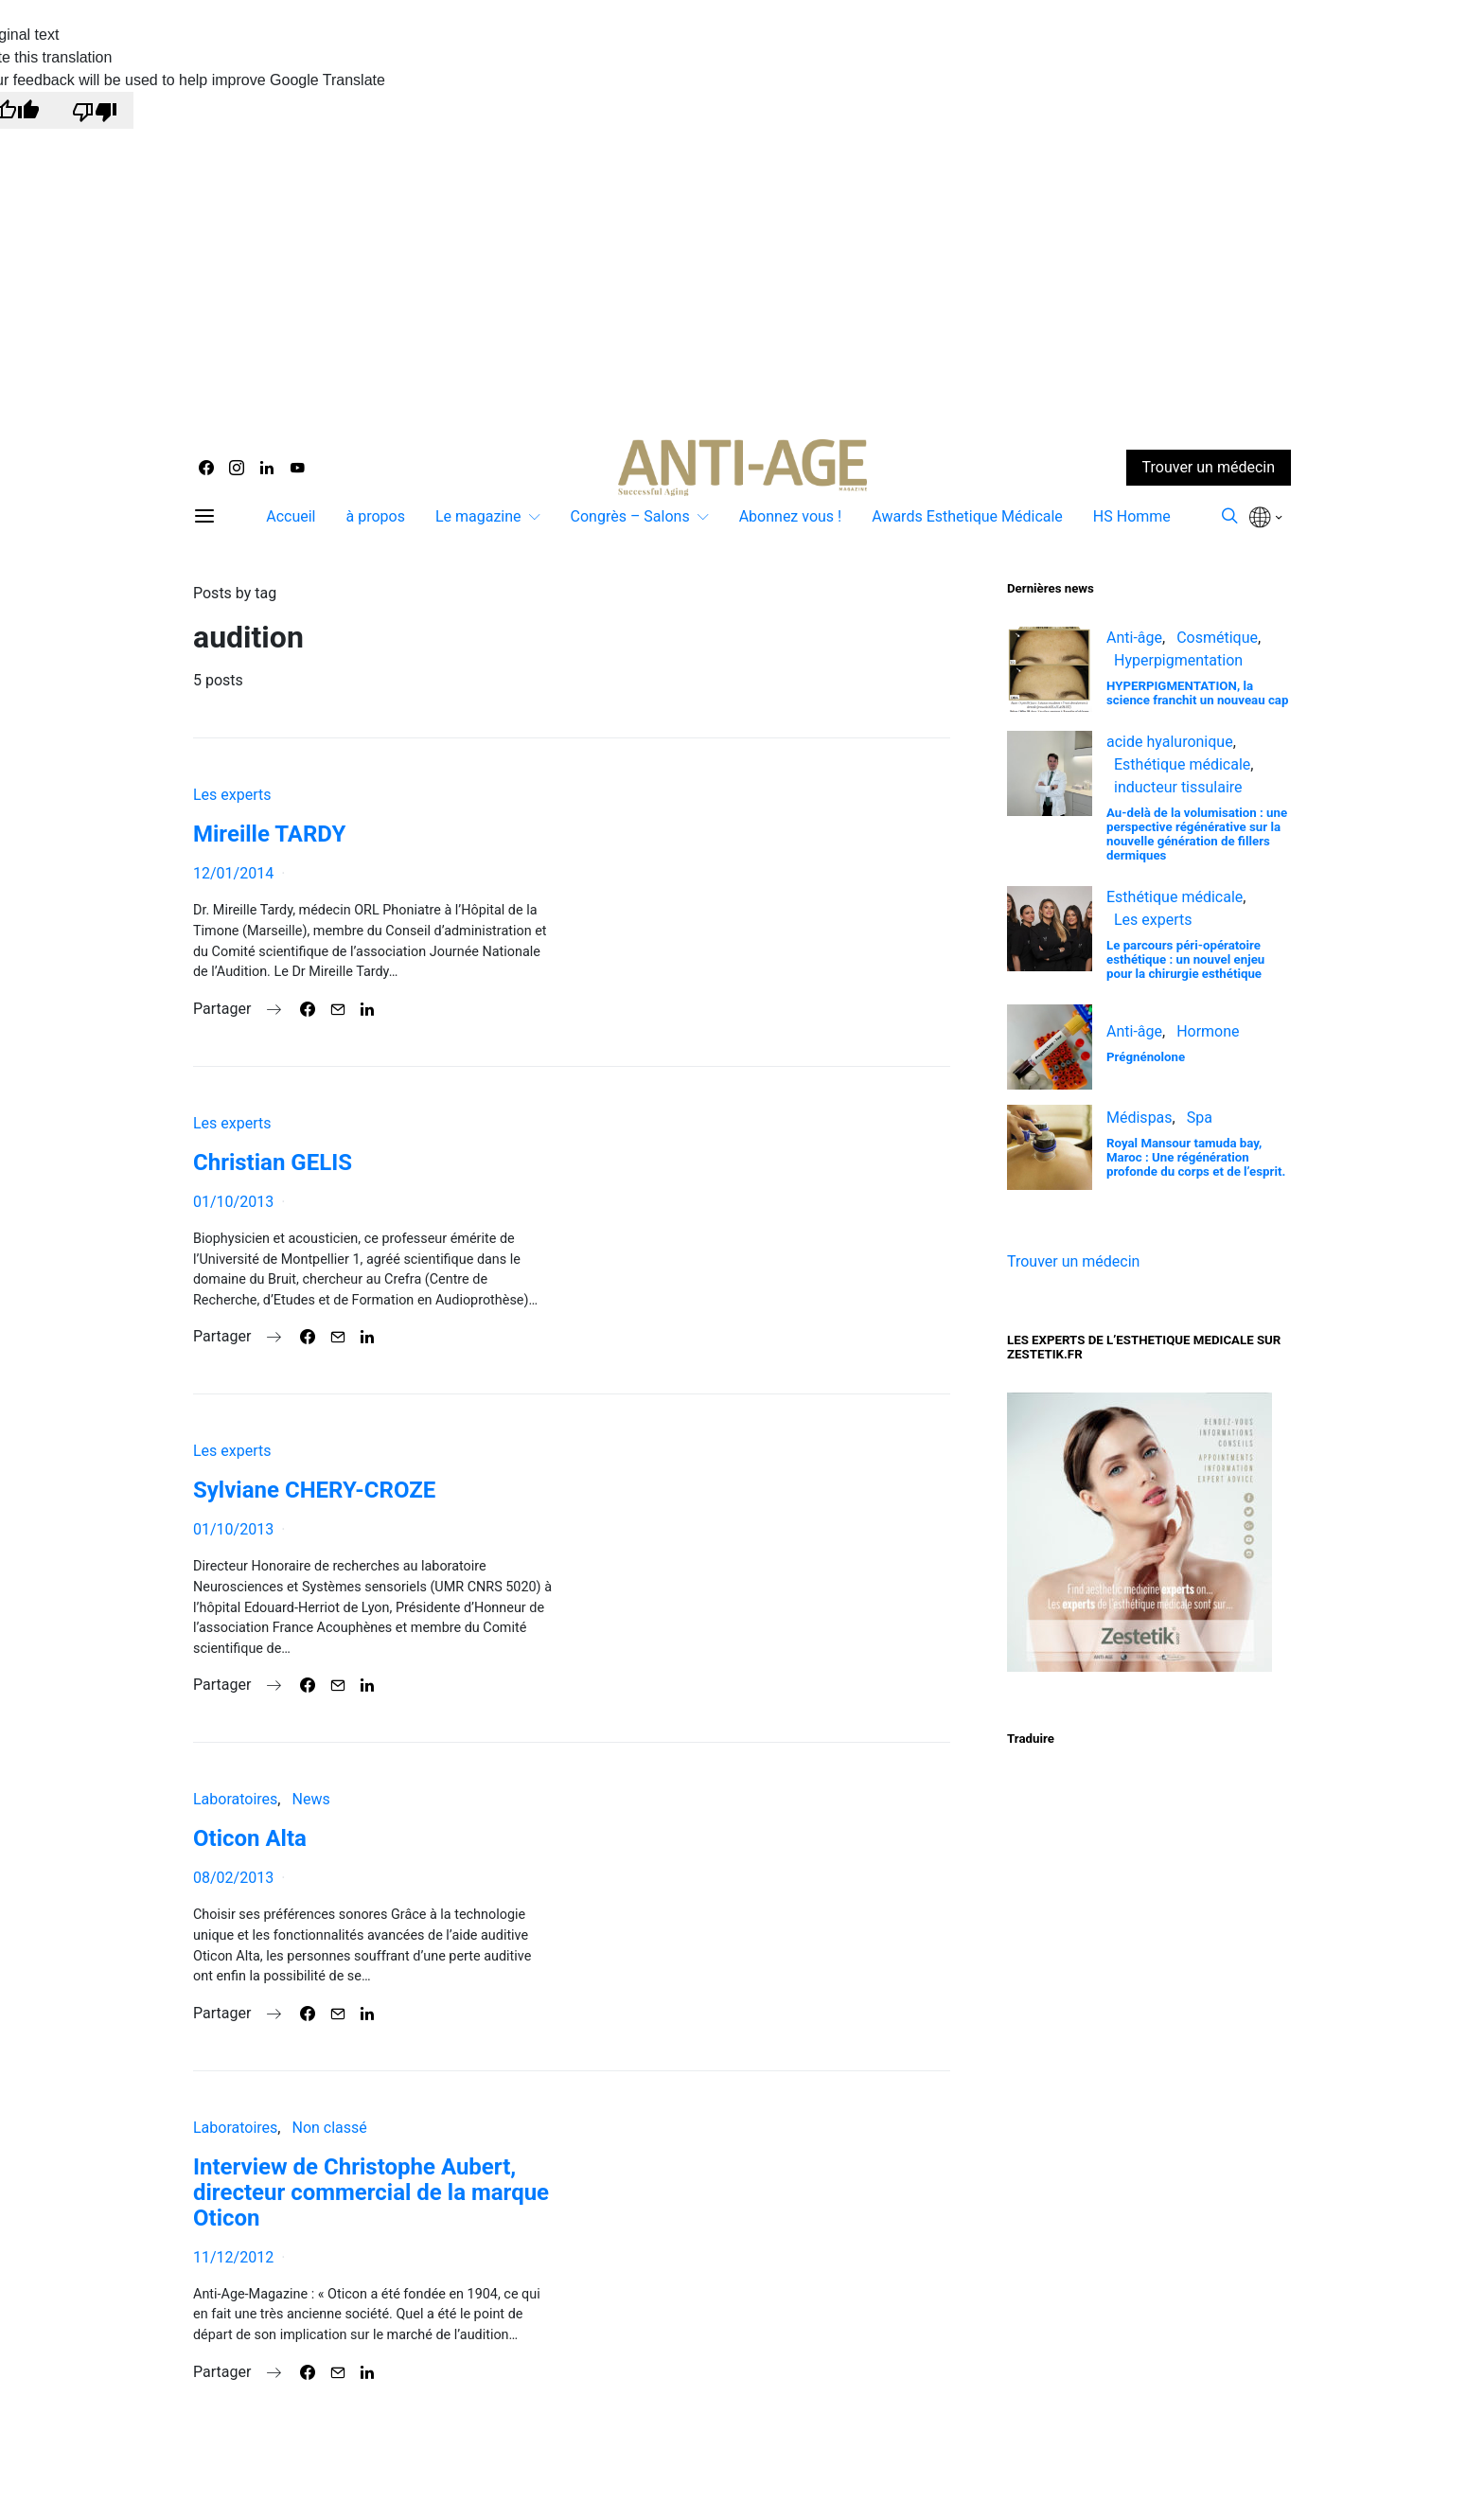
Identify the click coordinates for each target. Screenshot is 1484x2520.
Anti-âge (1134, 638)
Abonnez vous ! (790, 516)
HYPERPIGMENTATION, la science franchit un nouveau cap (1197, 693)
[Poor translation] (94, 110)
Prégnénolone (1145, 1057)
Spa (1199, 1118)
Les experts (232, 795)
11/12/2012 (233, 2257)
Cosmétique (1217, 638)
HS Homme (1132, 516)
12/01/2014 (233, 873)
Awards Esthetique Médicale (967, 516)
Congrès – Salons (630, 516)
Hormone (1207, 1031)
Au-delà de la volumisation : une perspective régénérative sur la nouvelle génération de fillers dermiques (1196, 834)
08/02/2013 (233, 1878)
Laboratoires (235, 1799)
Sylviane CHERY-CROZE (314, 1490)
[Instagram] (236, 467)
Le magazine (478, 516)
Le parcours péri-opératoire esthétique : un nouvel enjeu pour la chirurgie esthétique (1185, 959)
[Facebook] (206, 467)
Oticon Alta (250, 1838)
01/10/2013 (233, 1202)
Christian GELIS (272, 1162)
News (310, 1799)
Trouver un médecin (1073, 1261)
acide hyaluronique (1169, 742)
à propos (374, 516)
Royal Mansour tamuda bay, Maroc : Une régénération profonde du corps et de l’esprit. (1195, 1157)
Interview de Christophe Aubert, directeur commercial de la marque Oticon (371, 2192)
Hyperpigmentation (1178, 660)
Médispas (1139, 1118)
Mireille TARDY (269, 834)
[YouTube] (297, 467)
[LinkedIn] (267, 467)
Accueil (290, 516)
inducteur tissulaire (1178, 787)
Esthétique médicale (1182, 764)
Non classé (329, 2128)
